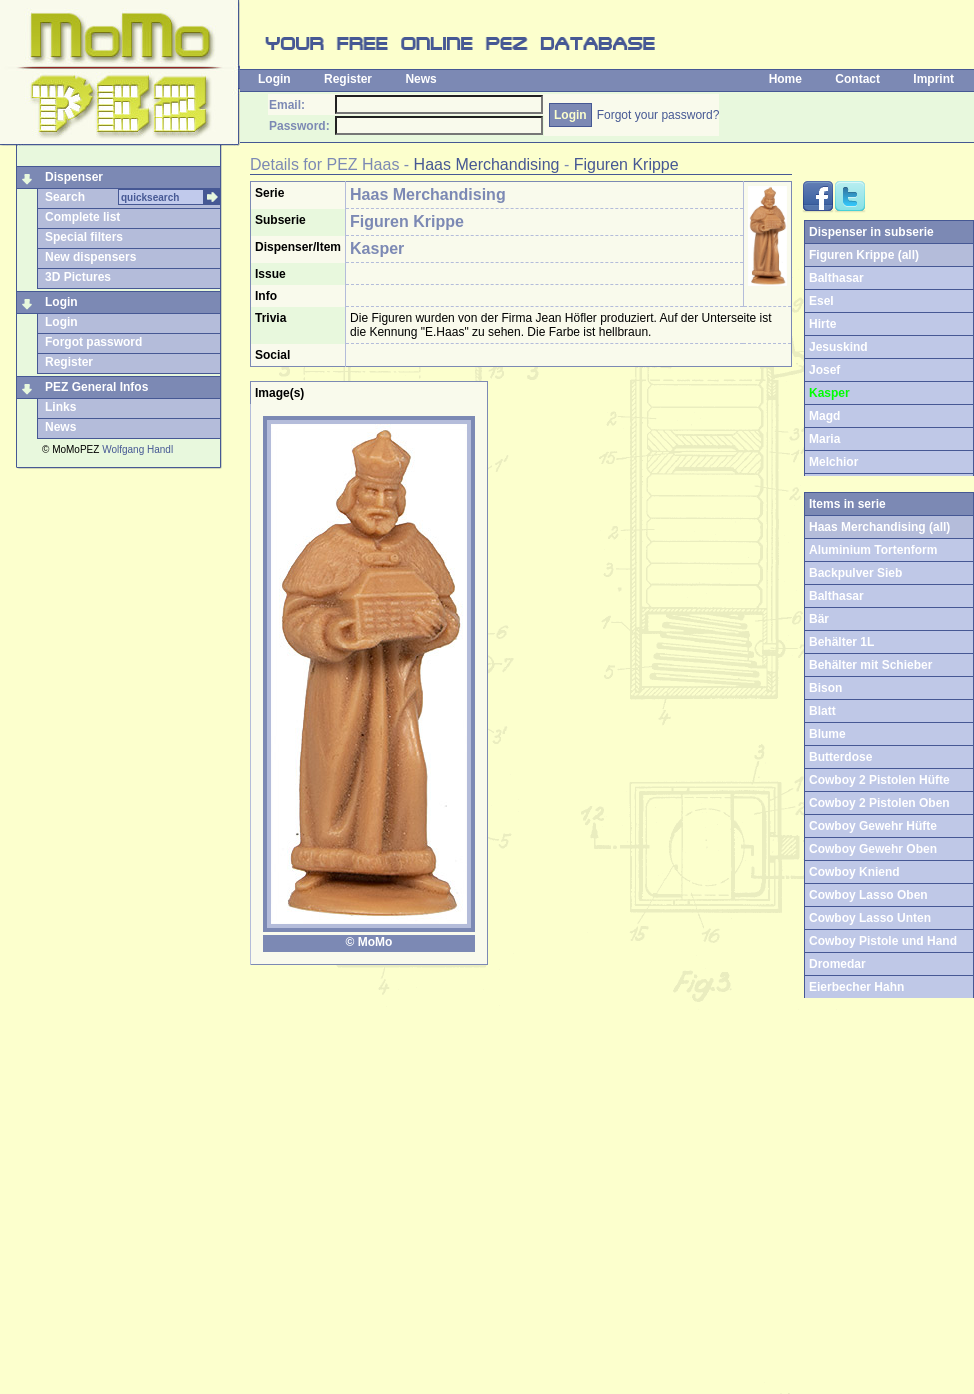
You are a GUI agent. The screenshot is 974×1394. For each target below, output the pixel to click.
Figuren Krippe (626, 164)
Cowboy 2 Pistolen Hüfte (879, 780)
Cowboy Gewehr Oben (873, 849)
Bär (819, 619)
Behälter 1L (841, 642)
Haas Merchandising (487, 164)
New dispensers (90, 257)
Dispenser (74, 177)
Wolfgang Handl (137, 449)
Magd (824, 416)
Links (60, 407)
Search (65, 197)
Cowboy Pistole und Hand (883, 941)
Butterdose (840, 757)
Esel (821, 301)
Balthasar (836, 278)
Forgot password (93, 342)
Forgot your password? (658, 115)
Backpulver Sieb (855, 573)
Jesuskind (838, 347)
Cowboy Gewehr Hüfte (873, 826)
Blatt (822, 711)
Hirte (822, 324)
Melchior (833, 462)
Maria (824, 439)
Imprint (933, 79)
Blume (827, 734)
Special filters (84, 237)
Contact (857, 79)
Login (274, 79)
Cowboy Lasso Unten (870, 918)
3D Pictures (78, 277)
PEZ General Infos (96, 387)
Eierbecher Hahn (856, 987)
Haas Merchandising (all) (879, 527)
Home (785, 79)
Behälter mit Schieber (870, 665)
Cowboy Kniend (854, 872)
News (420, 79)
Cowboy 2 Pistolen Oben (879, 803)
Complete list (82, 217)
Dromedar (837, 964)
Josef (824, 370)
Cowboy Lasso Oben (868, 895)
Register (348, 79)
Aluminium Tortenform (873, 550)
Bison (825, 688)
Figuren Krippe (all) (864, 255)
